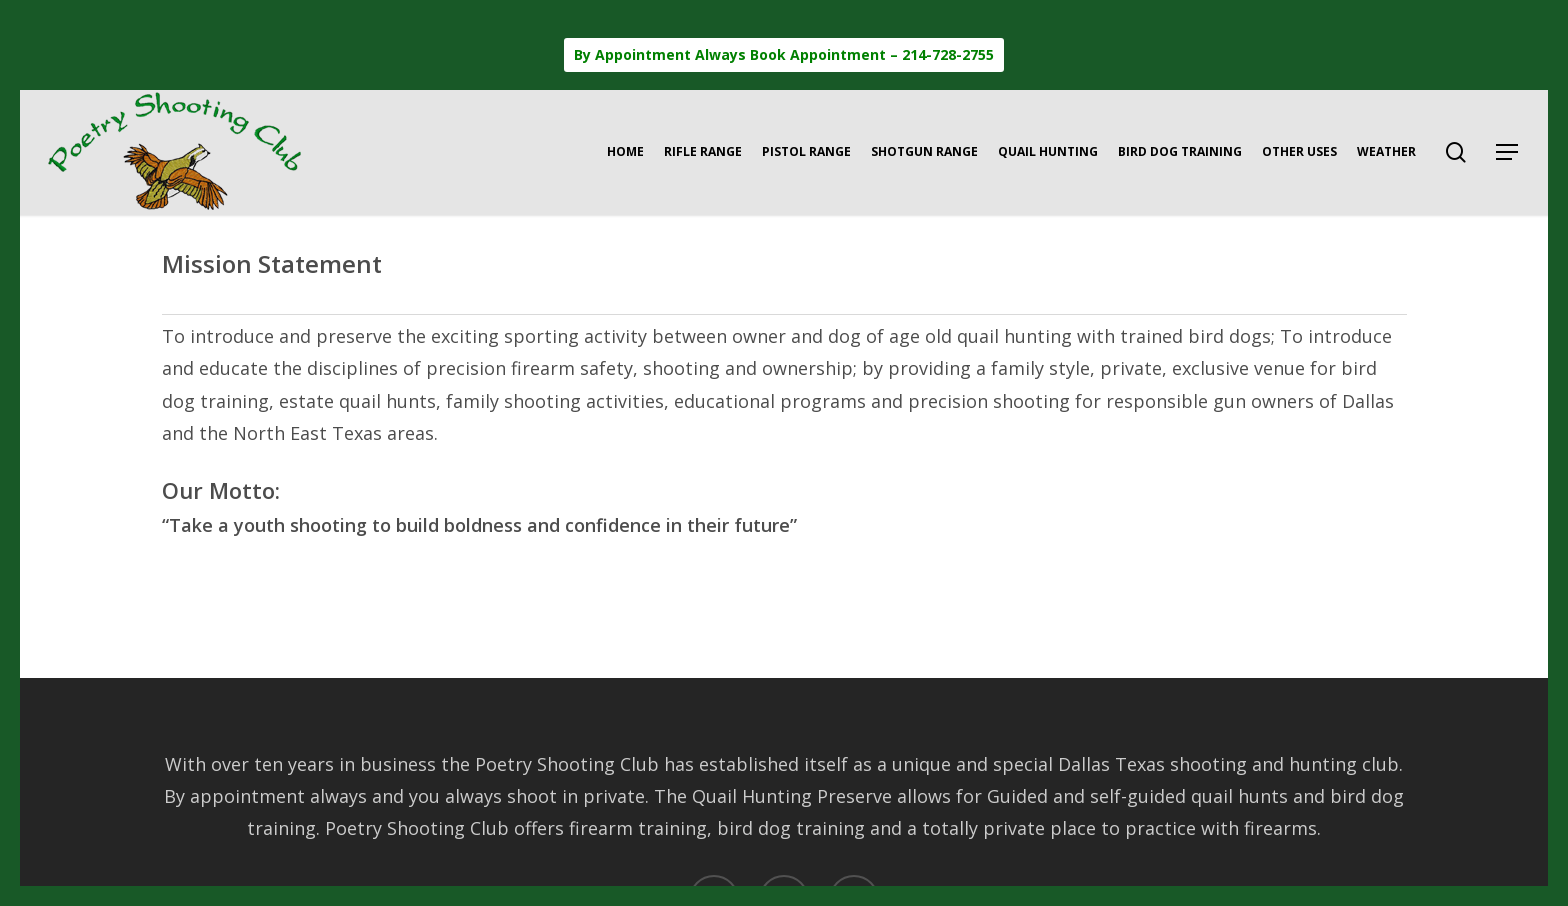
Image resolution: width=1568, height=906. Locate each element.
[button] (1508, 152)
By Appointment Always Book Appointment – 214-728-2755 (784, 54)
